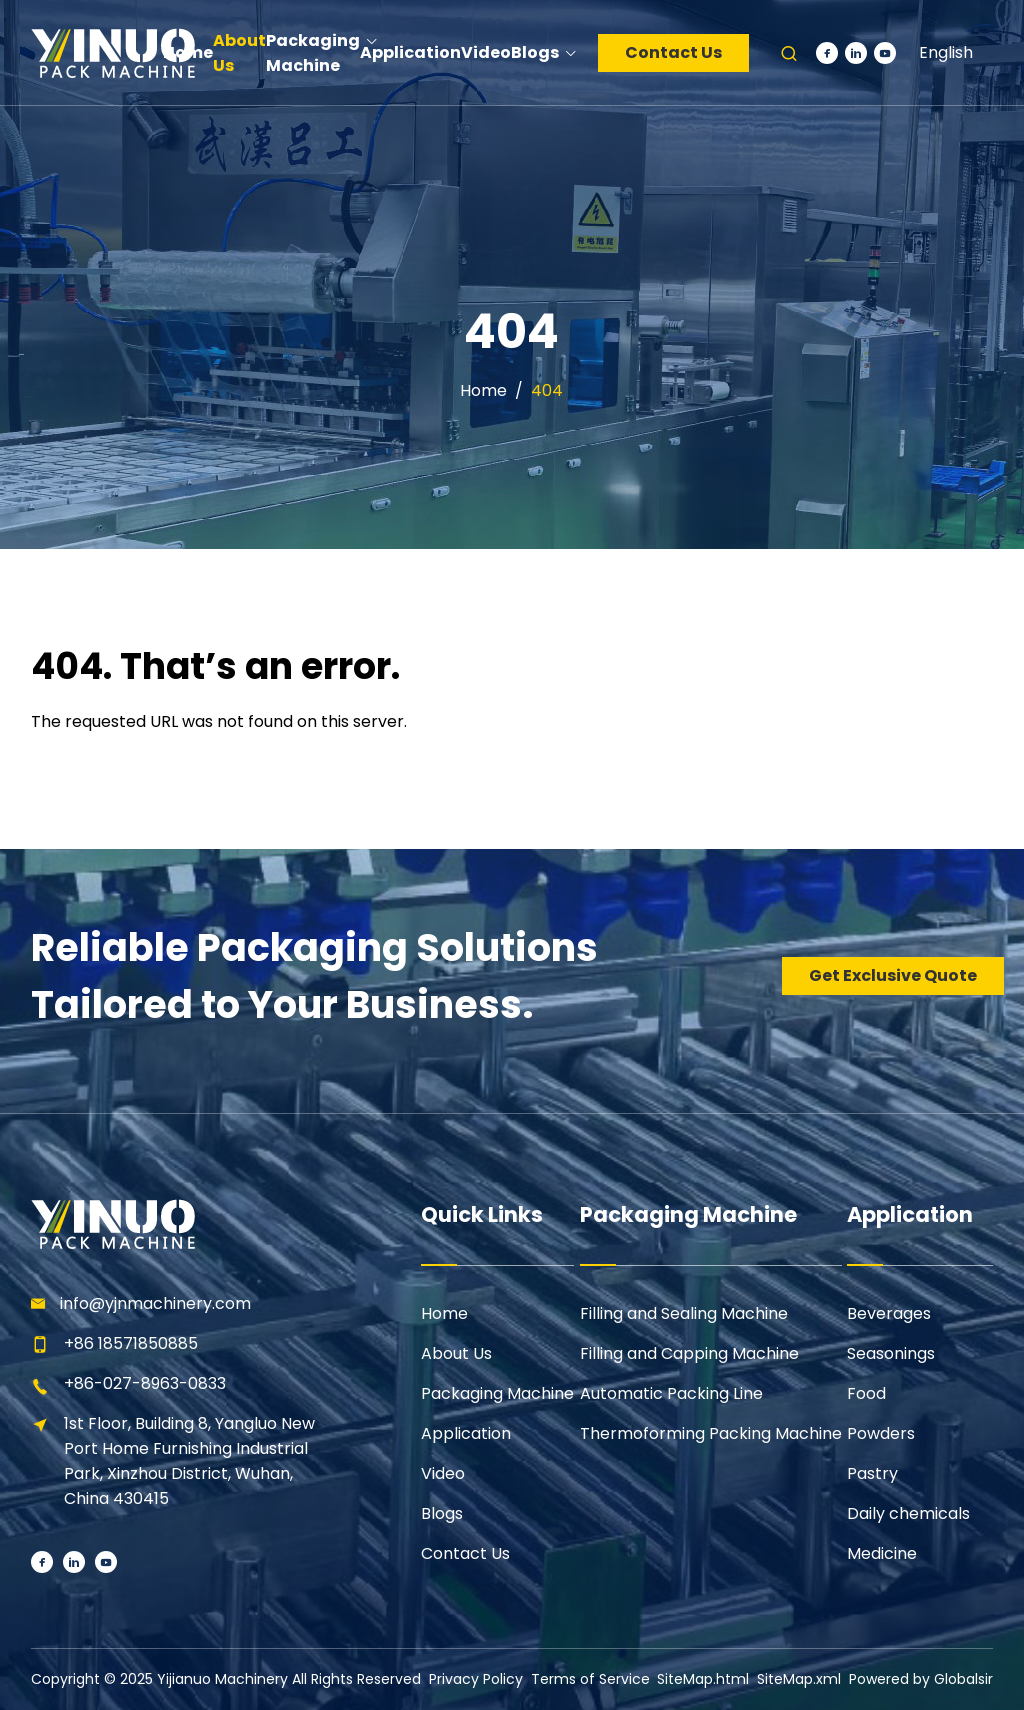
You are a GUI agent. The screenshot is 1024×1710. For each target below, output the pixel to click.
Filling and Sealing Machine (684, 1313)
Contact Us (673, 52)
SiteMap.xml (799, 1679)
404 (547, 390)
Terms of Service (590, 1679)
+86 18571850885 (131, 1343)
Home (483, 390)
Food (866, 1393)
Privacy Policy (476, 1679)
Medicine (882, 1553)
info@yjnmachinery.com (155, 1303)
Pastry (872, 1473)
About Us (456, 1353)
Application (466, 1433)
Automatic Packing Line (671, 1393)
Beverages (889, 1313)
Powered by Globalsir (921, 1679)
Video (443, 1473)
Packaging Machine (497, 1393)
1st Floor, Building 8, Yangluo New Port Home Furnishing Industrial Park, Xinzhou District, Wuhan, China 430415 (189, 1461)
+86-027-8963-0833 (145, 1383)
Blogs (442, 1513)
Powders (881, 1433)
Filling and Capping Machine (689, 1353)
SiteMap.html (703, 1679)
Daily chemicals (908, 1513)
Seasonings (891, 1353)
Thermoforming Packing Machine (711, 1433)
